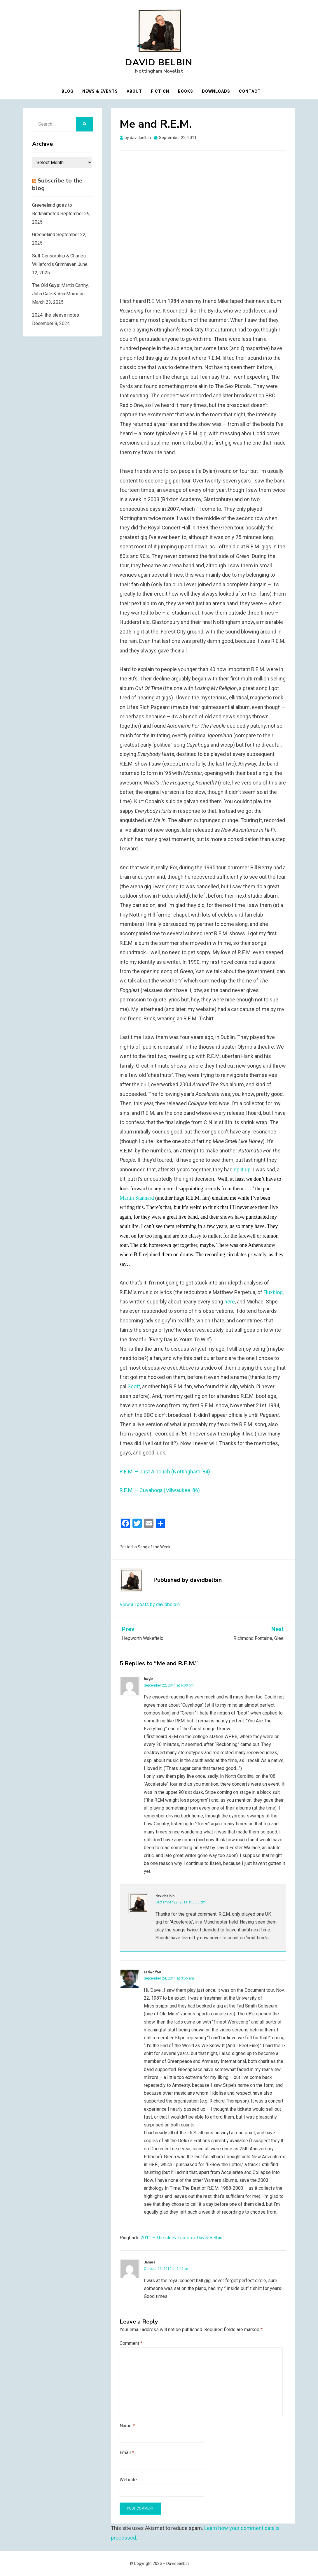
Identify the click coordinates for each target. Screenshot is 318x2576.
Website (128, 2479)
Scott (133, 1386)
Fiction (160, 91)
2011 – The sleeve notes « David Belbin (181, 2237)
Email (127, 2452)
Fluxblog (273, 1292)
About (134, 91)
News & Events (100, 91)
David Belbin (159, 63)
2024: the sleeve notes (55, 315)
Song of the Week (154, 1547)
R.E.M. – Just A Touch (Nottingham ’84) (165, 1471)
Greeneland (43, 234)
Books (185, 91)
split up (242, 1169)
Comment (131, 2343)
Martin (127, 1198)
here (229, 1301)
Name (127, 2425)
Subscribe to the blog (57, 184)
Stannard (144, 1198)
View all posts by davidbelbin (150, 1604)
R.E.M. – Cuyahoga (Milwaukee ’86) (160, 1490)
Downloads (216, 91)
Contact (250, 91)
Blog (68, 91)
